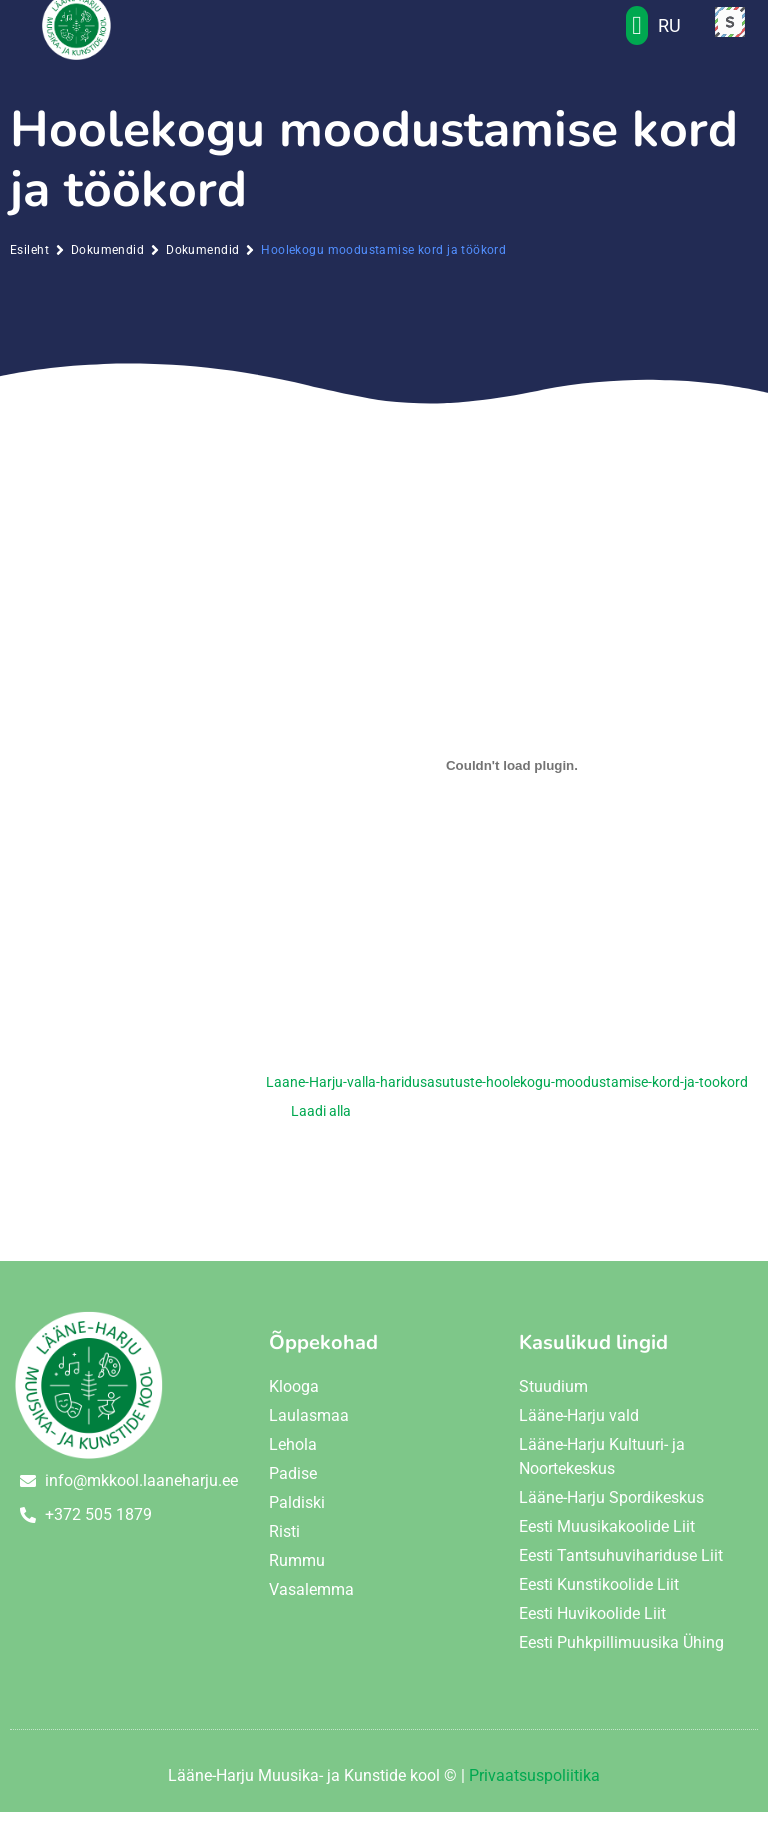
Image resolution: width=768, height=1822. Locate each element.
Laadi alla (321, 1120)
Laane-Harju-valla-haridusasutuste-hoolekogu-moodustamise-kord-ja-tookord (507, 1092)
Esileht (29, 260)
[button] (637, 35)
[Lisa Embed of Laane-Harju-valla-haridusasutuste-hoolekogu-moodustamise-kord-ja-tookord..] (512, 775)
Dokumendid (107, 260)
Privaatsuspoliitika (534, 1785)
